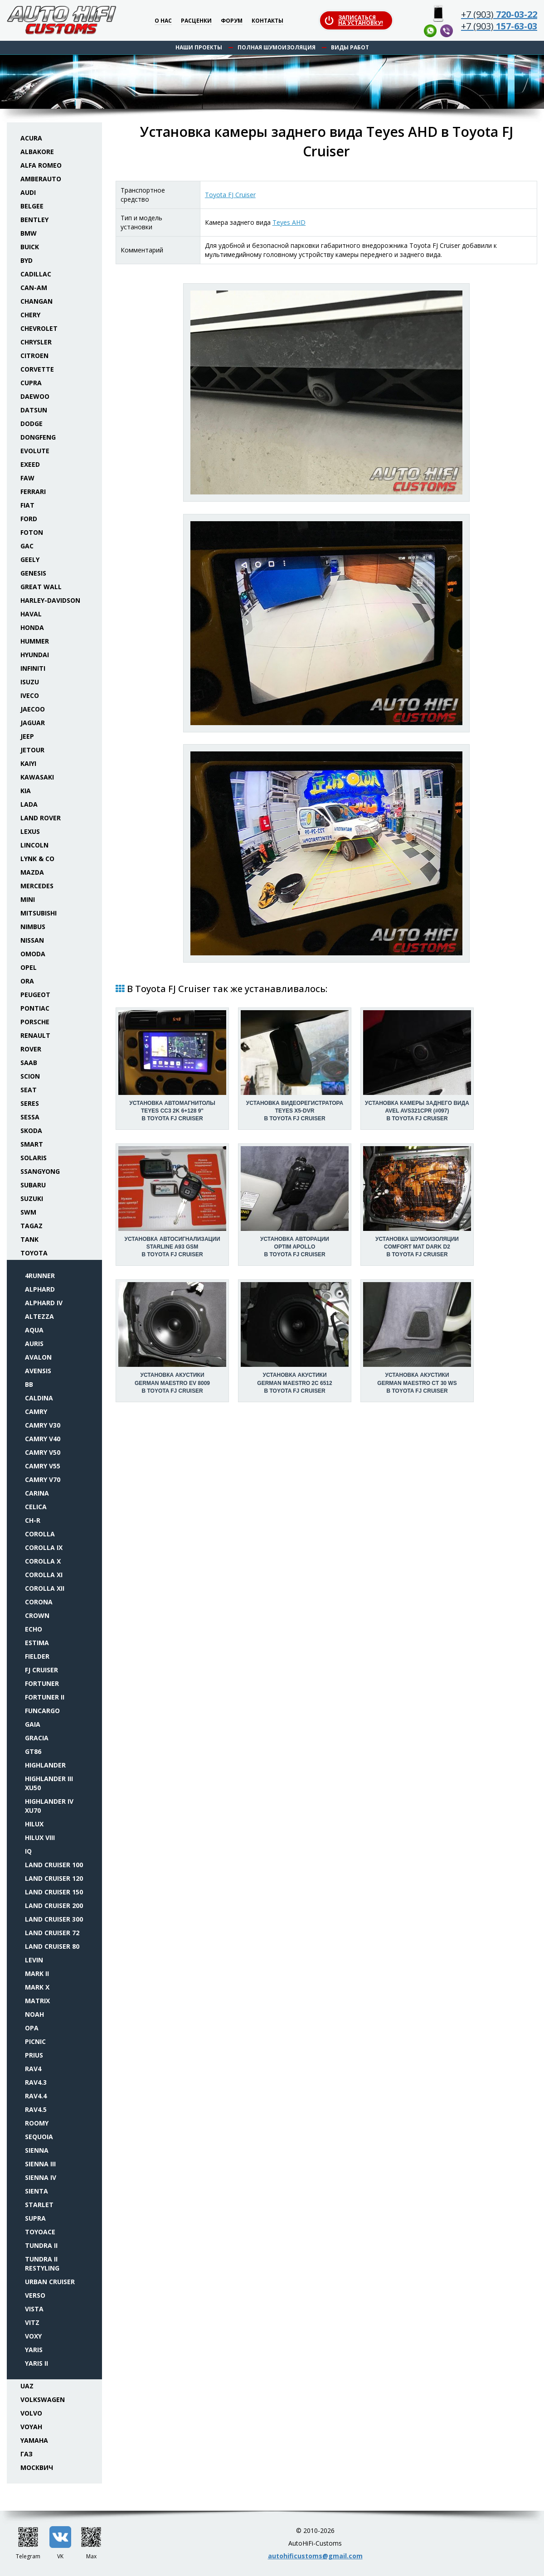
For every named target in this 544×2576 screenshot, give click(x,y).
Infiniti (32, 668)
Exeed (30, 464)
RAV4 (33, 2068)
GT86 (33, 1751)
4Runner (40, 1275)
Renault (35, 1035)
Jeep (27, 736)
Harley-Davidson (50, 600)
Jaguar (32, 722)
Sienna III (40, 2164)
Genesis (33, 573)
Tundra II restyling (42, 2263)
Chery (30, 314)
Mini (27, 899)
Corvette (37, 369)
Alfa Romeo (41, 165)
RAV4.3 (36, 2082)
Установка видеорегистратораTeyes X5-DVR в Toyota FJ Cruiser (294, 1111)
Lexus (30, 831)
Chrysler (36, 342)
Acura (31, 138)
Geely (29, 559)
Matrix (37, 2000)
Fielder (37, 1656)
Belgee (32, 206)
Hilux (34, 1824)
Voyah (31, 2426)
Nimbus (32, 926)
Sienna (37, 2150)
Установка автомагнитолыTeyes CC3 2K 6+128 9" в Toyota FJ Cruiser (172, 1111)
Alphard (40, 1289)
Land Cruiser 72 (52, 1932)
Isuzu (29, 682)
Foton (31, 532)
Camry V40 (42, 1438)
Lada (29, 804)
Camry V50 (42, 1452)
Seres (29, 1103)
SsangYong (40, 1171)
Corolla (40, 1534)
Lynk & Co (37, 858)
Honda (32, 627)
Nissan (32, 940)
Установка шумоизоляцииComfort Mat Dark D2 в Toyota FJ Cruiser (417, 1247)
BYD (26, 260)
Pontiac (34, 1008)
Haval (31, 614)
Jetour (32, 750)
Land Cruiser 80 (52, 1946)
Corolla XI (44, 1574)
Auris (34, 1343)
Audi (28, 192)
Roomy (37, 2123)
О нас (163, 21)
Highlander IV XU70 (49, 1806)
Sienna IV (40, 2177)
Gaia (32, 1724)
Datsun (33, 410)
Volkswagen (42, 2399)
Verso (35, 2295)
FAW (27, 478)
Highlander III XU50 (49, 1783)
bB (29, 1384)
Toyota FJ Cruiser (230, 194)
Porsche (34, 1021)
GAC (27, 546)
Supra (35, 2218)
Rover (30, 1049)
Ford (28, 518)
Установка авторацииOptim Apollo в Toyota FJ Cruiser (294, 1247)
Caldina (39, 1398)
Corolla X (43, 1561)
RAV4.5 (36, 2109)
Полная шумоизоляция (277, 47)
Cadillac (35, 274)
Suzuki (31, 1198)
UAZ (27, 2386)
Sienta (36, 2191)
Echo (33, 1629)
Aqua (34, 1330)
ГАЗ (26, 2454)
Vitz (32, 2322)
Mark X (37, 1987)
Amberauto (40, 178)
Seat (28, 1089)
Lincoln (34, 845)
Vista (34, 2309)
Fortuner (42, 1683)
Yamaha (34, 2440)
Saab (28, 1062)
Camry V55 (42, 1466)
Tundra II (41, 2245)
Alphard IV (44, 1302)
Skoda (31, 1130)
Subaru (33, 1185)
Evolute (34, 450)
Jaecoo (32, 709)
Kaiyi (28, 763)
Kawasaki (37, 777)
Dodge (31, 423)
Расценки (196, 21)
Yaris (34, 2349)
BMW (28, 233)
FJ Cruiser (41, 1670)
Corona (39, 1602)
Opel (28, 967)
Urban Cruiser (50, 2281)
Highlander (45, 1765)
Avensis (38, 1370)
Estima (37, 1642)
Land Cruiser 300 (54, 1919)
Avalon (38, 1357)
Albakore (37, 151)
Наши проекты (198, 47)
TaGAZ (31, 1225)
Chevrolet (39, 328)
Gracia (37, 1737)
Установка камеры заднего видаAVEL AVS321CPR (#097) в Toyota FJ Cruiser (417, 1111)
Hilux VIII (40, 1837)
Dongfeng (38, 437)
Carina (37, 1493)
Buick (29, 246)
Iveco (29, 695)
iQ (28, 1851)
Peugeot (35, 994)
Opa (32, 2028)
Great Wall (41, 586)
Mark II (37, 1973)
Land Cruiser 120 (54, 1878)
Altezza (39, 1316)
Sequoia (39, 2136)
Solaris (33, 1157)
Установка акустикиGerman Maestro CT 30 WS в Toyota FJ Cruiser (417, 1383)
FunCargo (42, 1710)
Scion (30, 1076)
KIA (25, 790)
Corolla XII (44, 1588)
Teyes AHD (289, 222)
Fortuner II (44, 1697)
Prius (34, 2055)
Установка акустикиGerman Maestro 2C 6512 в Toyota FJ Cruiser (294, 1383)
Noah (34, 2014)
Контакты (267, 21)
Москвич (36, 2467)
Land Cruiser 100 (54, 1864)
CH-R (32, 1520)
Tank (29, 1239)
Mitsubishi (38, 913)
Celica (36, 1506)
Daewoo (34, 396)
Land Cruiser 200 (54, 1905)
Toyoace (40, 2231)
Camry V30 (42, 1425)
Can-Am (33, 287)
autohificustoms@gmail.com (315, 2556)
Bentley (34, 219)
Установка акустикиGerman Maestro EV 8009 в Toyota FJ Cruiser (172, 1383)
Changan (36, 301)
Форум (232, 21)
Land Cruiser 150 (54, 1892)
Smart (31, 1144)
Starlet (39, 2204)
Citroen (34, 355)
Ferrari (33, 491)
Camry (36, 1411)
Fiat (27, 505)
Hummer (34, 641)
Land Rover (40, 817)
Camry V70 (42, 1479)
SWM (28, 1212)
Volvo (31, 2413)
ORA (27, 981)
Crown (37, 1615)
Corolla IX (44, 1547)
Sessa (29, 1117)
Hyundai (34, 654)
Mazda (32, 872)
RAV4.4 (36, 2096)
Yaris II (36, 2363)
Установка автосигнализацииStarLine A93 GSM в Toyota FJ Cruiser (172, 1247)
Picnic (35, 2041)
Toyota (34, 1253)
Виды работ (350, 47)
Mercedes (36, 885)
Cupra (31, 382)
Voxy (33, 2336)
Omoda (32, 953)
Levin (34, 1960)
